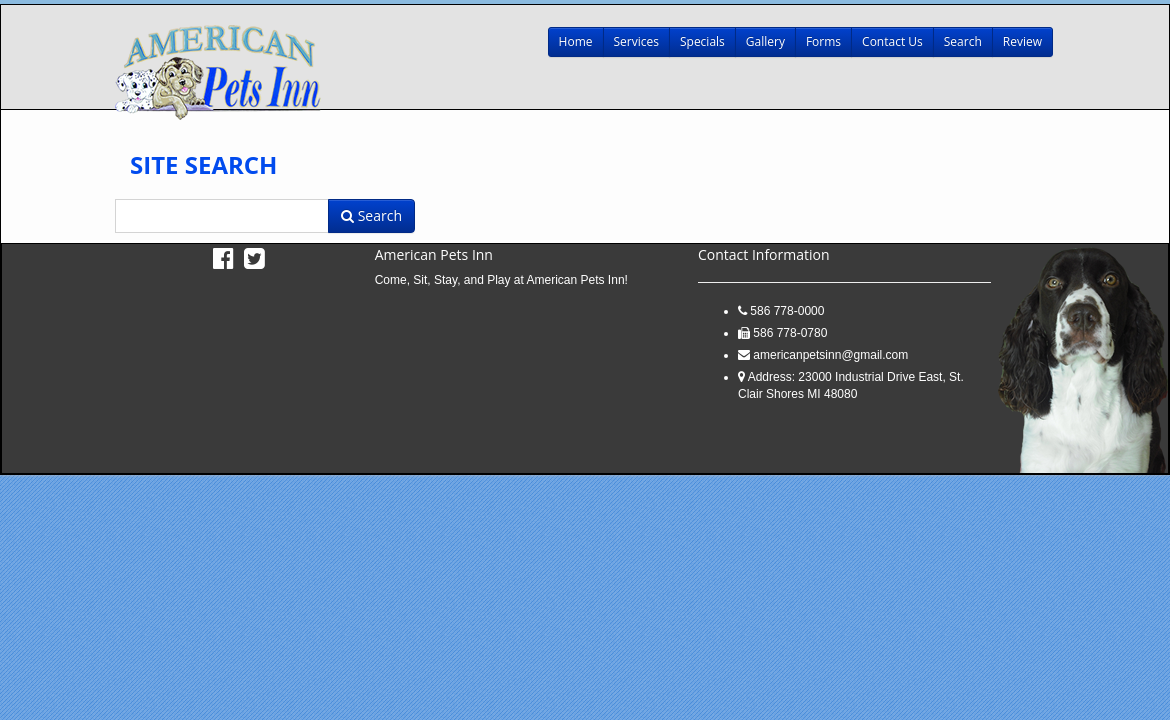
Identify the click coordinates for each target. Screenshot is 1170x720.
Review (1022, 41)
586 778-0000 (787, 311)
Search (963, 41)
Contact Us (892, 41)
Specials (702, 41)
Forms (823, 41)
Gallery (765, 41)
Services (636, 41)
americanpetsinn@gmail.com (830, 355)
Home (576, 41)
